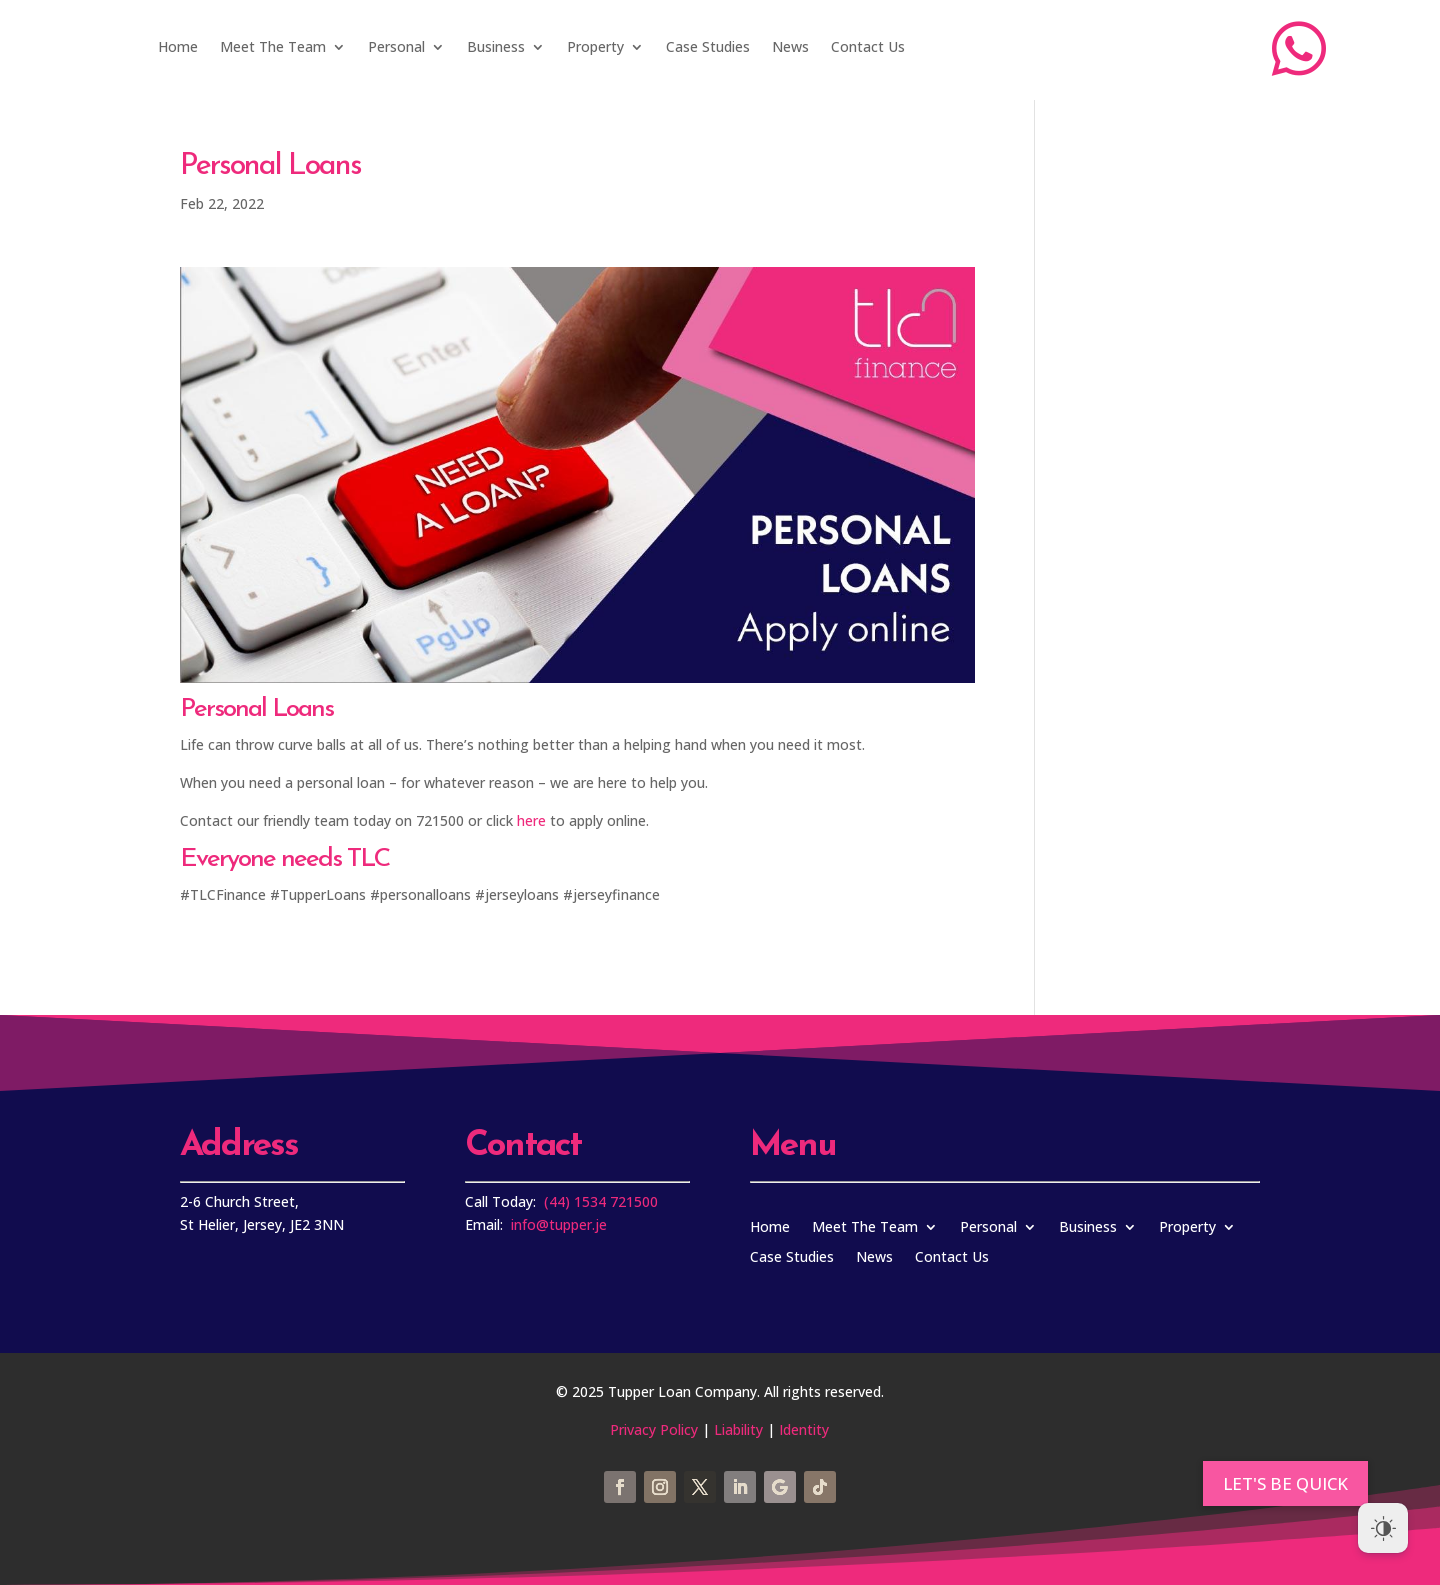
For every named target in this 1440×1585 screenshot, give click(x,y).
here (531, 820)
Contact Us (868, 46)
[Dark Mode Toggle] (1383, 1528)
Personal (396, 46)
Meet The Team (273, 46)
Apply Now (1045, 49)
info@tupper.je (559, 1224)
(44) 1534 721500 (601, 1201)
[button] (1285, 1483)
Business (496, 46)
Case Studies (708, 46)
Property (595, 46)
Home (178, 46)
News (790, 46)
